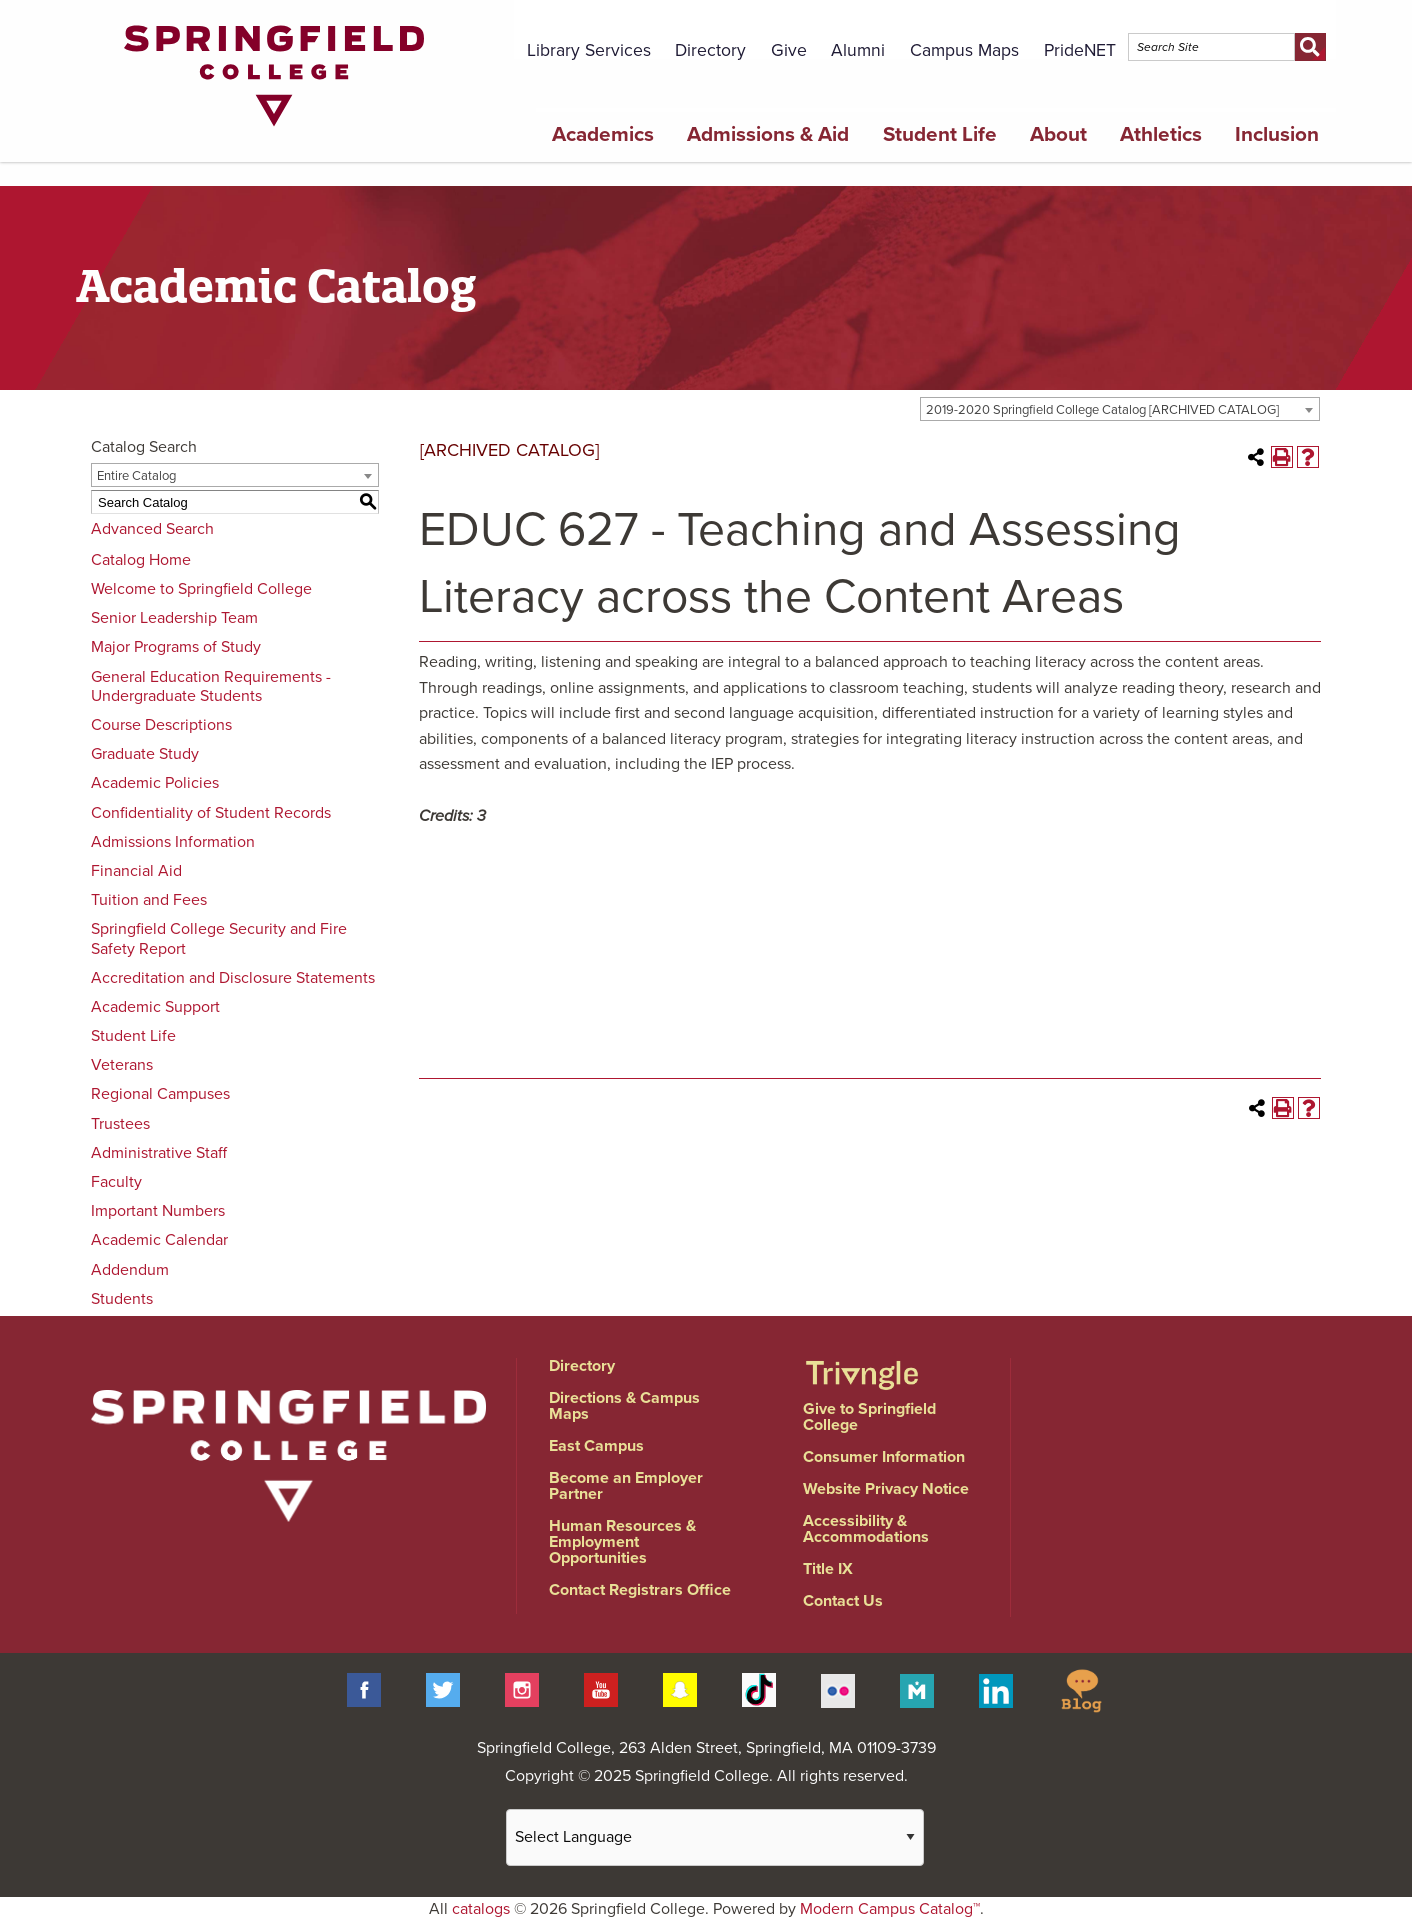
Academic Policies (155, 783)
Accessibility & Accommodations (866, 1529)
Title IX (828, 1569)
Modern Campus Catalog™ (890, 1909)
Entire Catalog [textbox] (136, 476)
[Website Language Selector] (715, 1837)
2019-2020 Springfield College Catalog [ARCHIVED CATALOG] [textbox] (1102, 410)
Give (789, 50)
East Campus (596, 1446)
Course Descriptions (161, 725)
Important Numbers (158, 1211)
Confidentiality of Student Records (211, 813)
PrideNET (1080, 50)
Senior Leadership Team (174, 618)
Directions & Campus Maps (624, 1406)
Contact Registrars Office (640, 1590)
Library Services (589, 50)
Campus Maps (964, 50)
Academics (603, 134)
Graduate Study (145, 754)
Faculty (116, 1182)
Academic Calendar (159, 1240)
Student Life (940, 134)
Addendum (130, 1270)
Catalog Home (141, 560)
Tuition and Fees (149, 900)
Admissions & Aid (768, 134)
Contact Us (843, 1601)
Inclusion (1277, 134)
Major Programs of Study (176, 647)
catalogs (481, 1909)
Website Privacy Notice (886, 1489)
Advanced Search (152, 529)
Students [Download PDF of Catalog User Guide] (122, 1299)
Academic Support (155, 1007)
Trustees (120, 1124)
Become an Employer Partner (626, 1486)
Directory (710, 50)
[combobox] (1120, 409)
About (1058, 134)
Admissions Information (173, 842)
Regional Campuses (160, 1094)
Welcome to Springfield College (201, 589)
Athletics (1161, 134)
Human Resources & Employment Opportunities (622, 1542)
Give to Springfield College (869, 1417)
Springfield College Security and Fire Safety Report (219, 938)
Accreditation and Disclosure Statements (233, 978)
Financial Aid (136, 871)
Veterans (122, 1065)
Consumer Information (884, 1457)
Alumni (858, 50)
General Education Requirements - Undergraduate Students (211, 686)
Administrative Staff (159, 1153)
